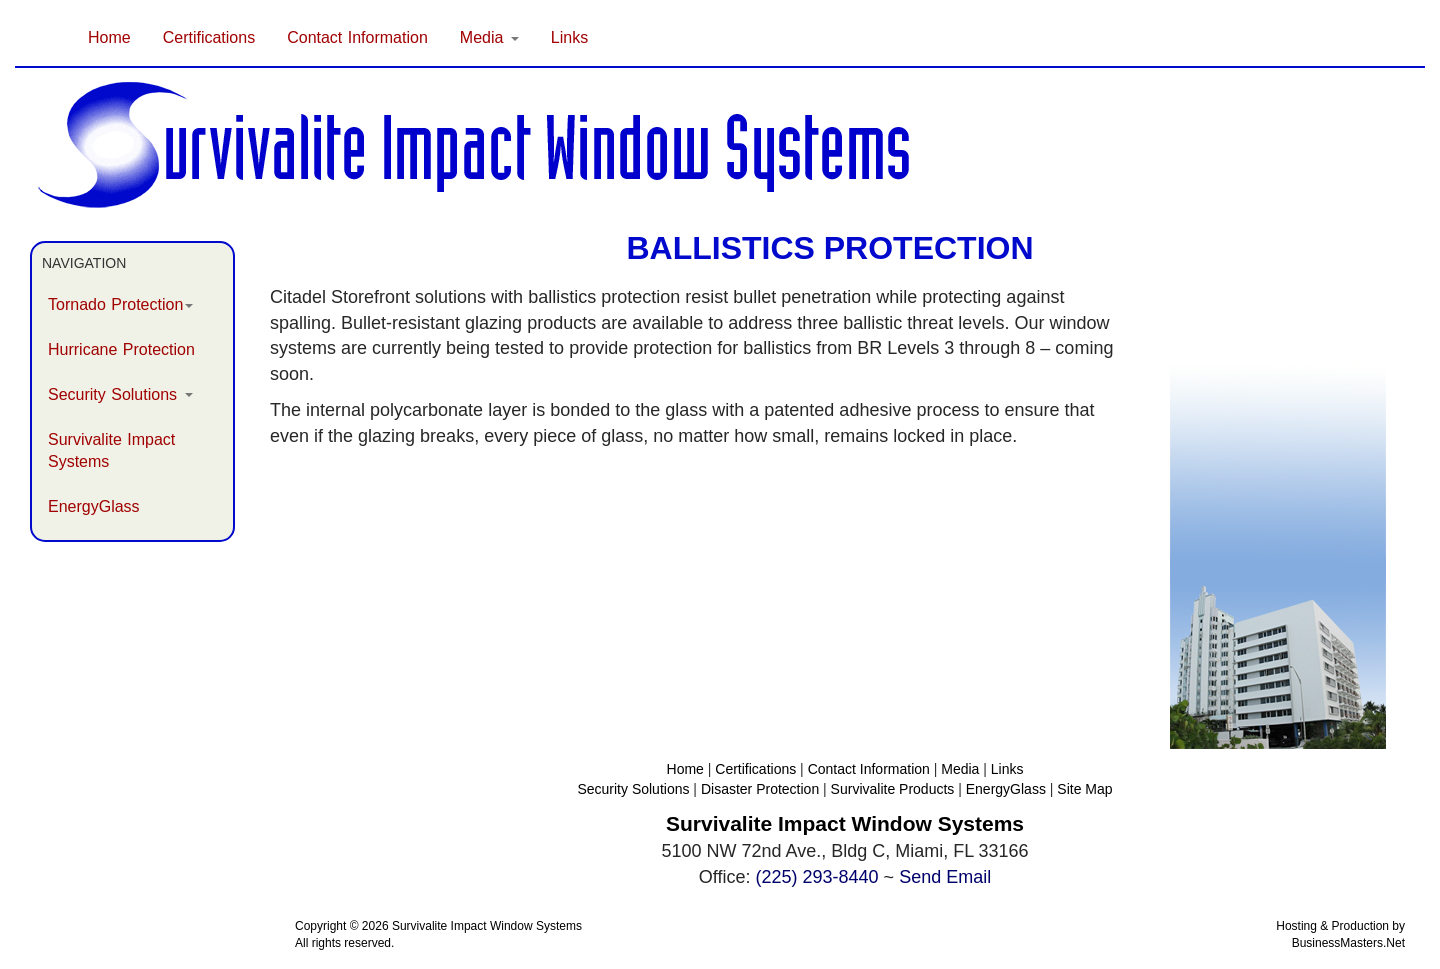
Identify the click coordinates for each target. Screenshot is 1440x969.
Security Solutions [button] (120, 394)
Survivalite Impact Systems (111, 451)
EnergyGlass (94, 506)
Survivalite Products (893, 789)
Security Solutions (633, 789)
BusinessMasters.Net (1348, 943)
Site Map (1084, 789)
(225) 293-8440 (817, 877)
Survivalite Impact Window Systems (487, 926)
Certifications (209, 37)
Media (960, 769)
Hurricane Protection (121, 349)
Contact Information (357, 37)
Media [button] (489, 37)
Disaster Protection (760, 789)
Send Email (945, 877)
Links (569, 37)
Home (109, 37)
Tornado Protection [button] (120, 304)
